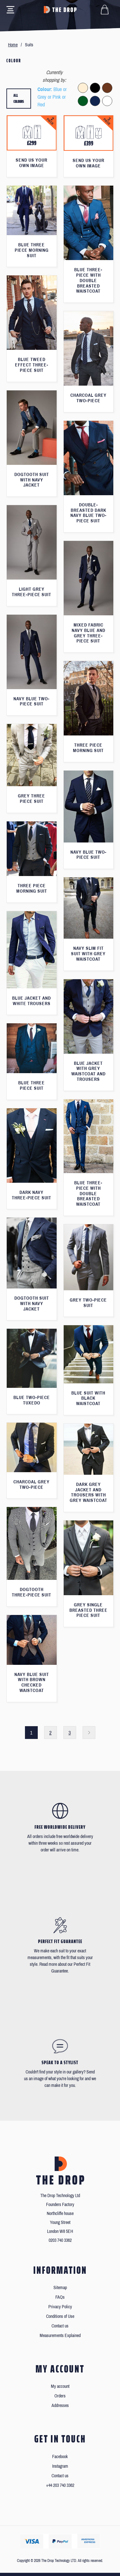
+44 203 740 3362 (60, 2485)
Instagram (60, 2466)
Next (89, 1732)
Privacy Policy (60, 2306)
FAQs (60, 2297)
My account (60, 2386)
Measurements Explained (60, 2335)
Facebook (60, 2456)
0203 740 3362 (60, 2240)
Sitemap (60, 2287)
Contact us (60, 2326)
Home (13, 44)
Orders (60, 2396)
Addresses (60, 2405)
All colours (18, 98)
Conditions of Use (60, 2316)
